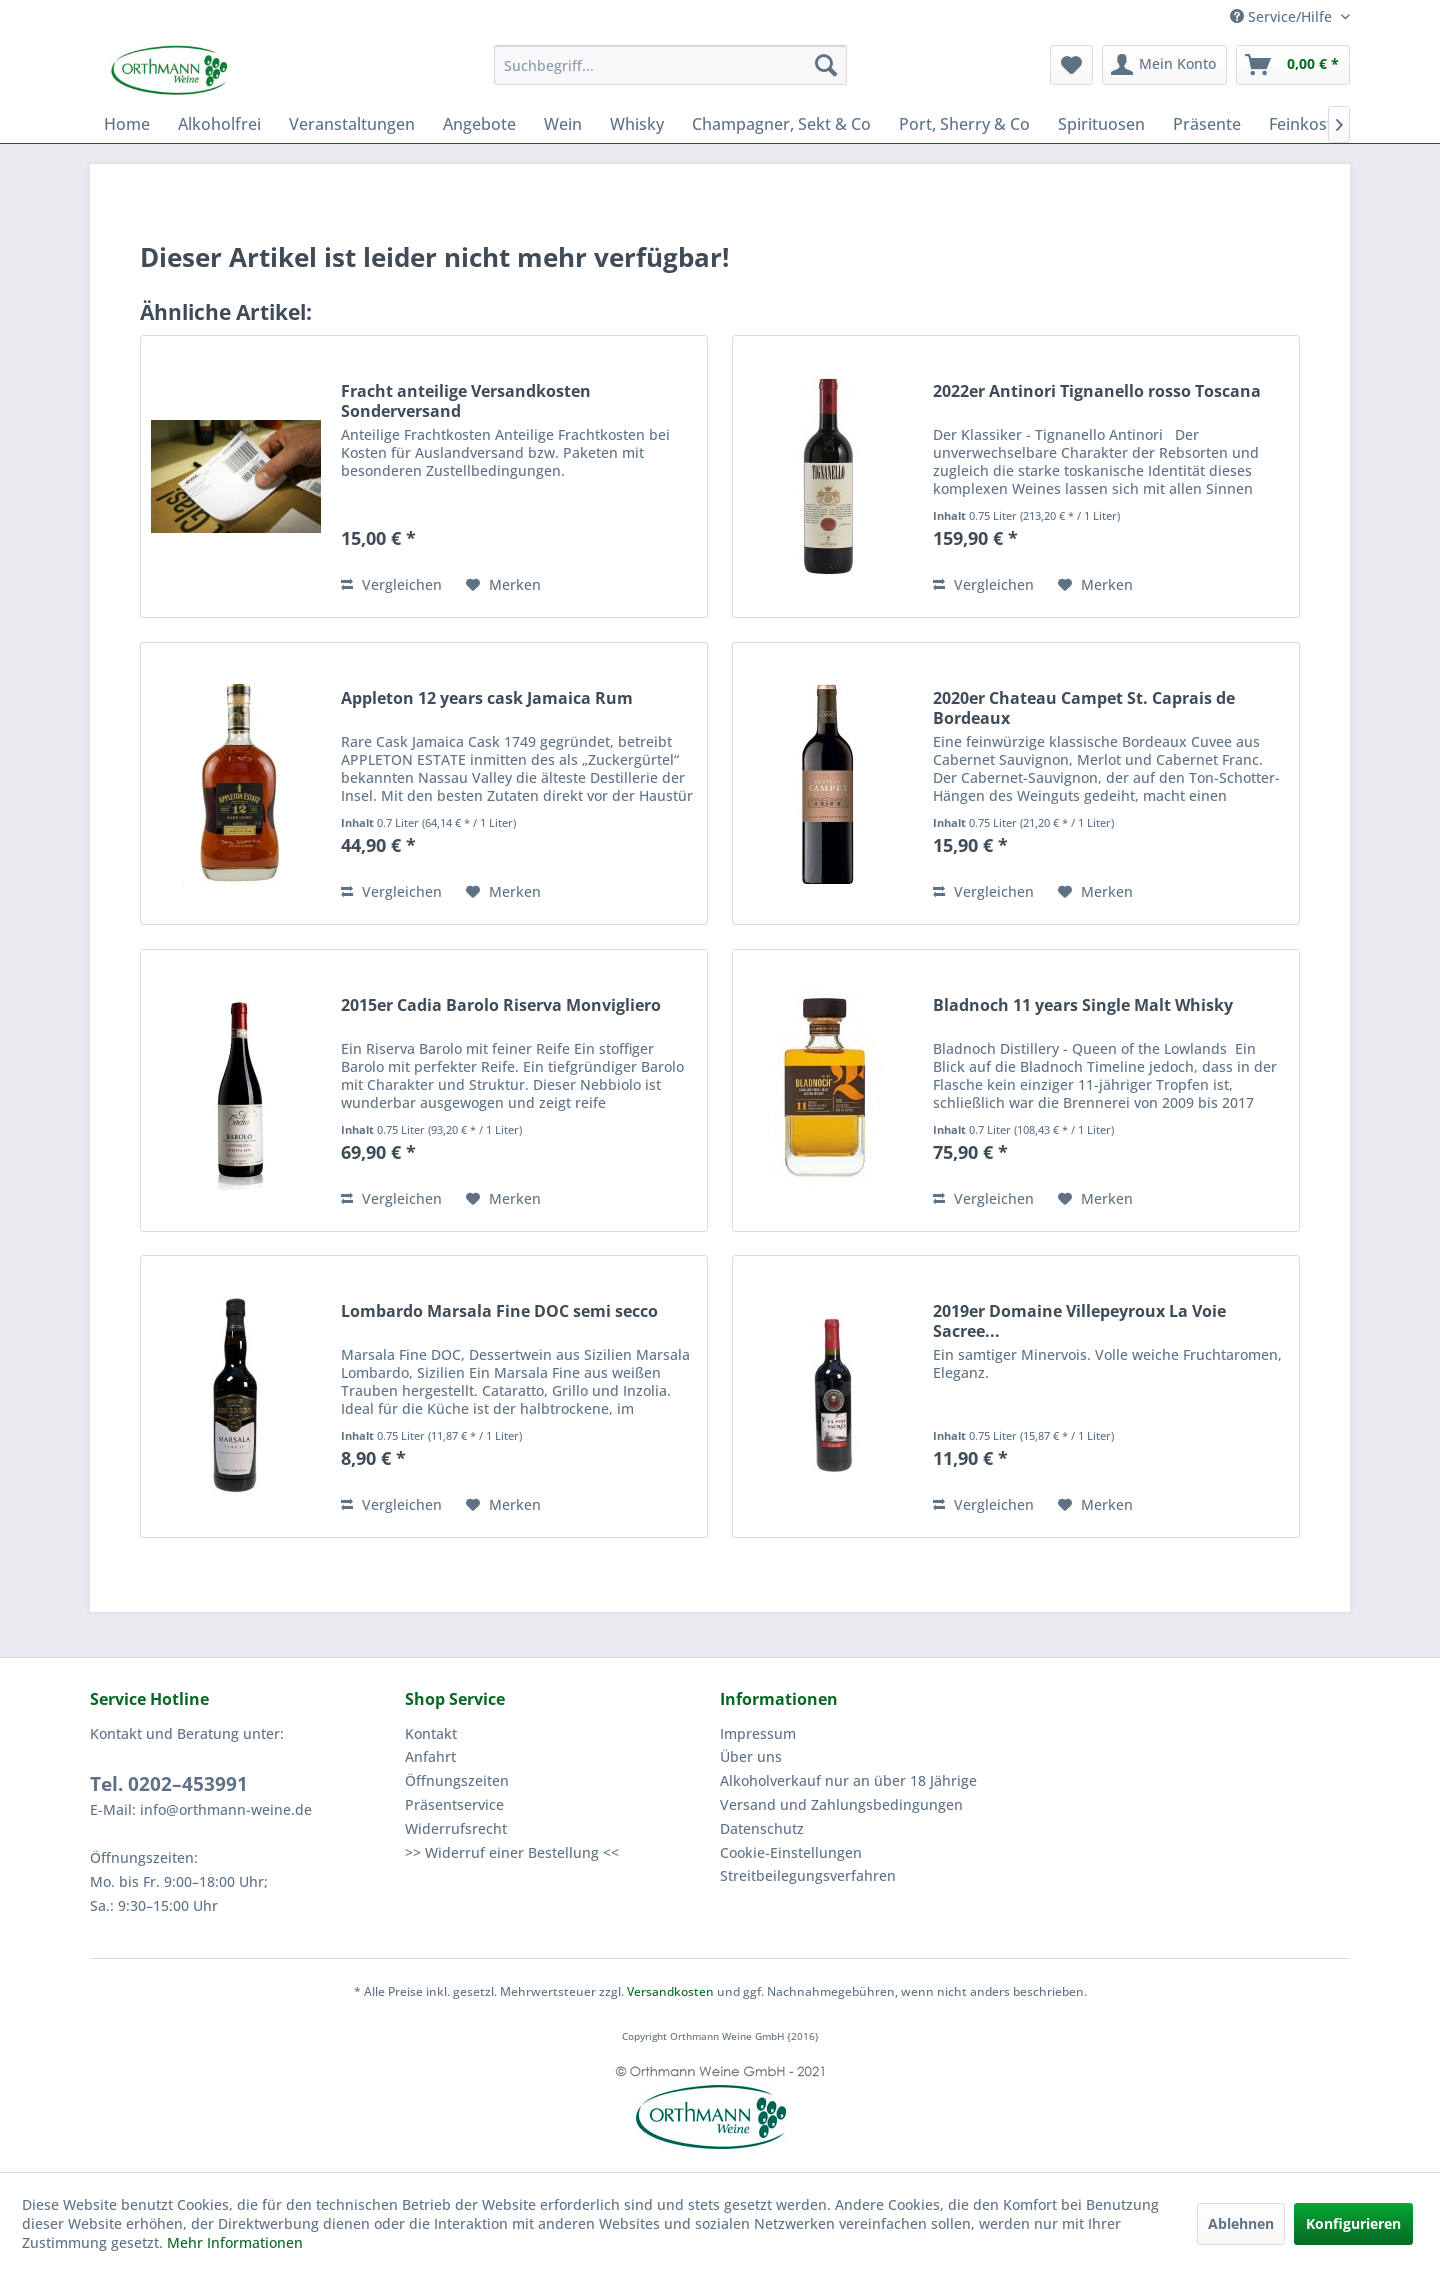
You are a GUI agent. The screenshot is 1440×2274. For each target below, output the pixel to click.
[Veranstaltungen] (352, 124)
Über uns (751, 1756)
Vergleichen (391, 584)
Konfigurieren (1353, 2223)
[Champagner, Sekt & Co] (781, 124)
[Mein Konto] (1164, 65)
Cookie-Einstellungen (791, 1852)
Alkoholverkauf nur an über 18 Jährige (848, 1780)
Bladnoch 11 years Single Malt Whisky (1083, 1005)
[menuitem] (670, 65)
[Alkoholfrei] (219, 124)
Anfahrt (430, 1756)
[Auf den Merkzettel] (503, 585)
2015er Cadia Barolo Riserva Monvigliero (501, 1005)
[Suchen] (826, 65)
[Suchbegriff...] (670, 65)
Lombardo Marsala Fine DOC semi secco (499, 1311)
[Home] (127, 124)
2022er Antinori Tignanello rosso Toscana (1097, 391)
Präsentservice (454, 1804)
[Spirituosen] (1101, 124)
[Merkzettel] (1071, 65)
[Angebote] (479, 124)
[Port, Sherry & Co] (964, 124)
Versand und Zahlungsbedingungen (841, 1804)
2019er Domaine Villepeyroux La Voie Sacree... (1079, 1321)
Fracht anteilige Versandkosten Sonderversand (466, 401)
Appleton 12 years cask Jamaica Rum (487, 698)
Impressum (758, 1733)
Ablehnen (1241, 2223)
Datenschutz (762, 1828)
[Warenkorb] (1293, 65)
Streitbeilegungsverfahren (808, 1875)
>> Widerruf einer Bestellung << (512, 1852)
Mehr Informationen (235, 2242)
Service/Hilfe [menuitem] (1283, 16)
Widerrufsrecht (456, 1828)
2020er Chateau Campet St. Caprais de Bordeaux (1084, 708)
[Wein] (563, 124)
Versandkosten (670, 1991)
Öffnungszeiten (457, 1780)
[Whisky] (637, 124)
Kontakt (431, 1733)
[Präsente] (1207, 124)
